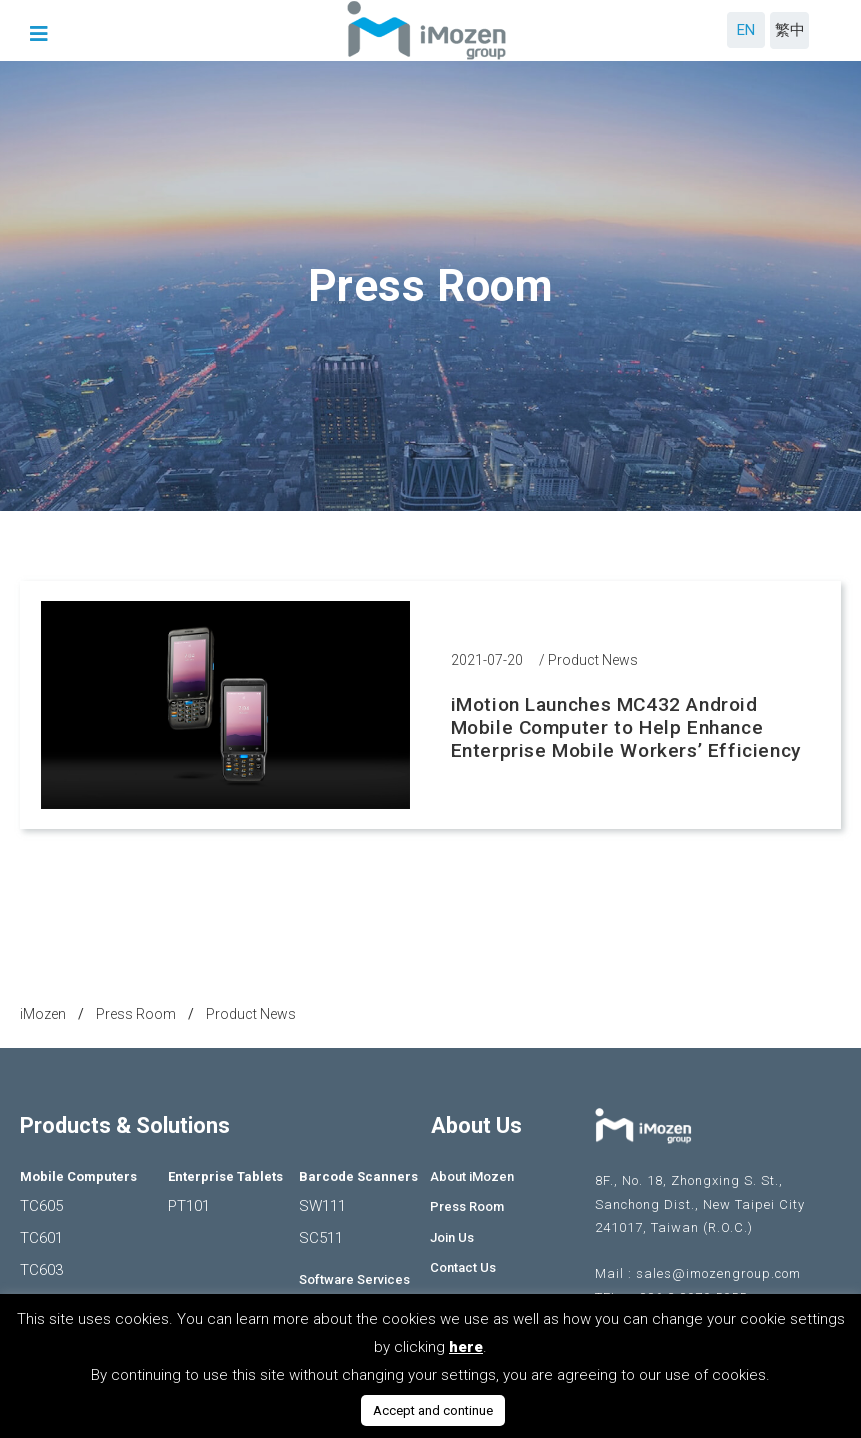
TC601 (41, 1238)
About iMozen (472, 1176)
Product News (593, 660)
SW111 (322, 1206)
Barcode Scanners (358, 1176)
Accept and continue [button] (433, 1410)
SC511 (321, 1238)
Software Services (354, 1279)
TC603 (41, 1270)
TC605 (41, 1206)
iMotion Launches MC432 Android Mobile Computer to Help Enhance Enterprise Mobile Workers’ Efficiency (626, 727)
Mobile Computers (78, 1176)
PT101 (189, 1206)
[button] (41, 34)
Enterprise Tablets (225, 1176)
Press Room (467, 1206)
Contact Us (463, 1267)
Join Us (452, 1237)
